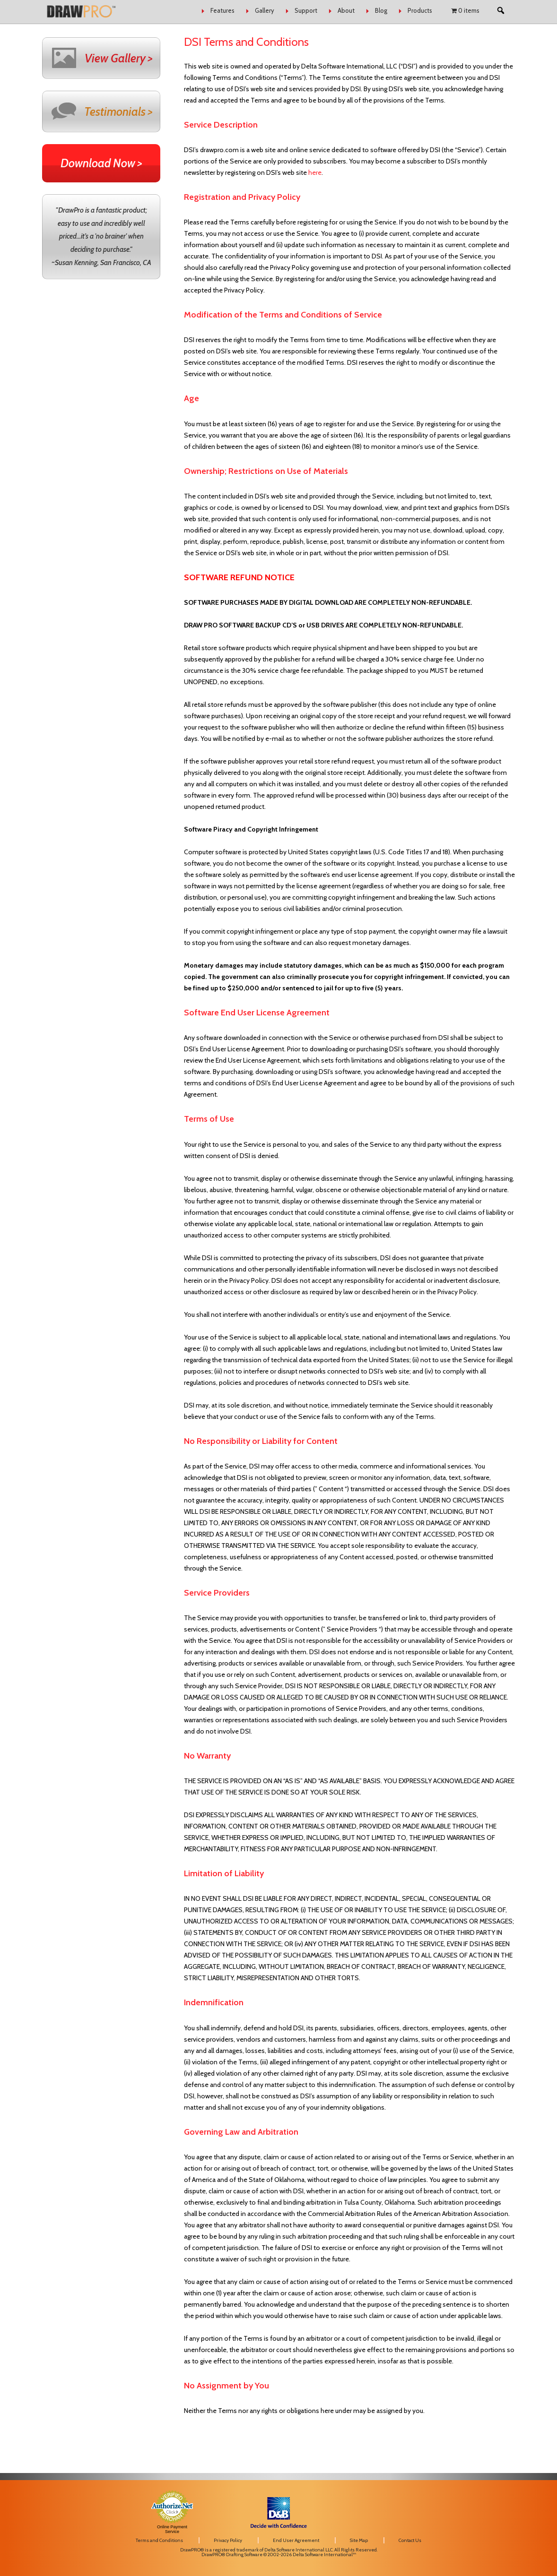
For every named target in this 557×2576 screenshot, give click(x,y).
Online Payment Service (172, 2529)
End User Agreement (296, 2540)
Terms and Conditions (159, 2540)
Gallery (264, 10)
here (315, 172)
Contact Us (410, 2540)
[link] (439, 2503)
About (346, 10)
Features (222, 10)
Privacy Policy (228, 2540)
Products (420, 10)
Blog (381, 10)
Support (306, 10)
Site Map (359, 2540)
